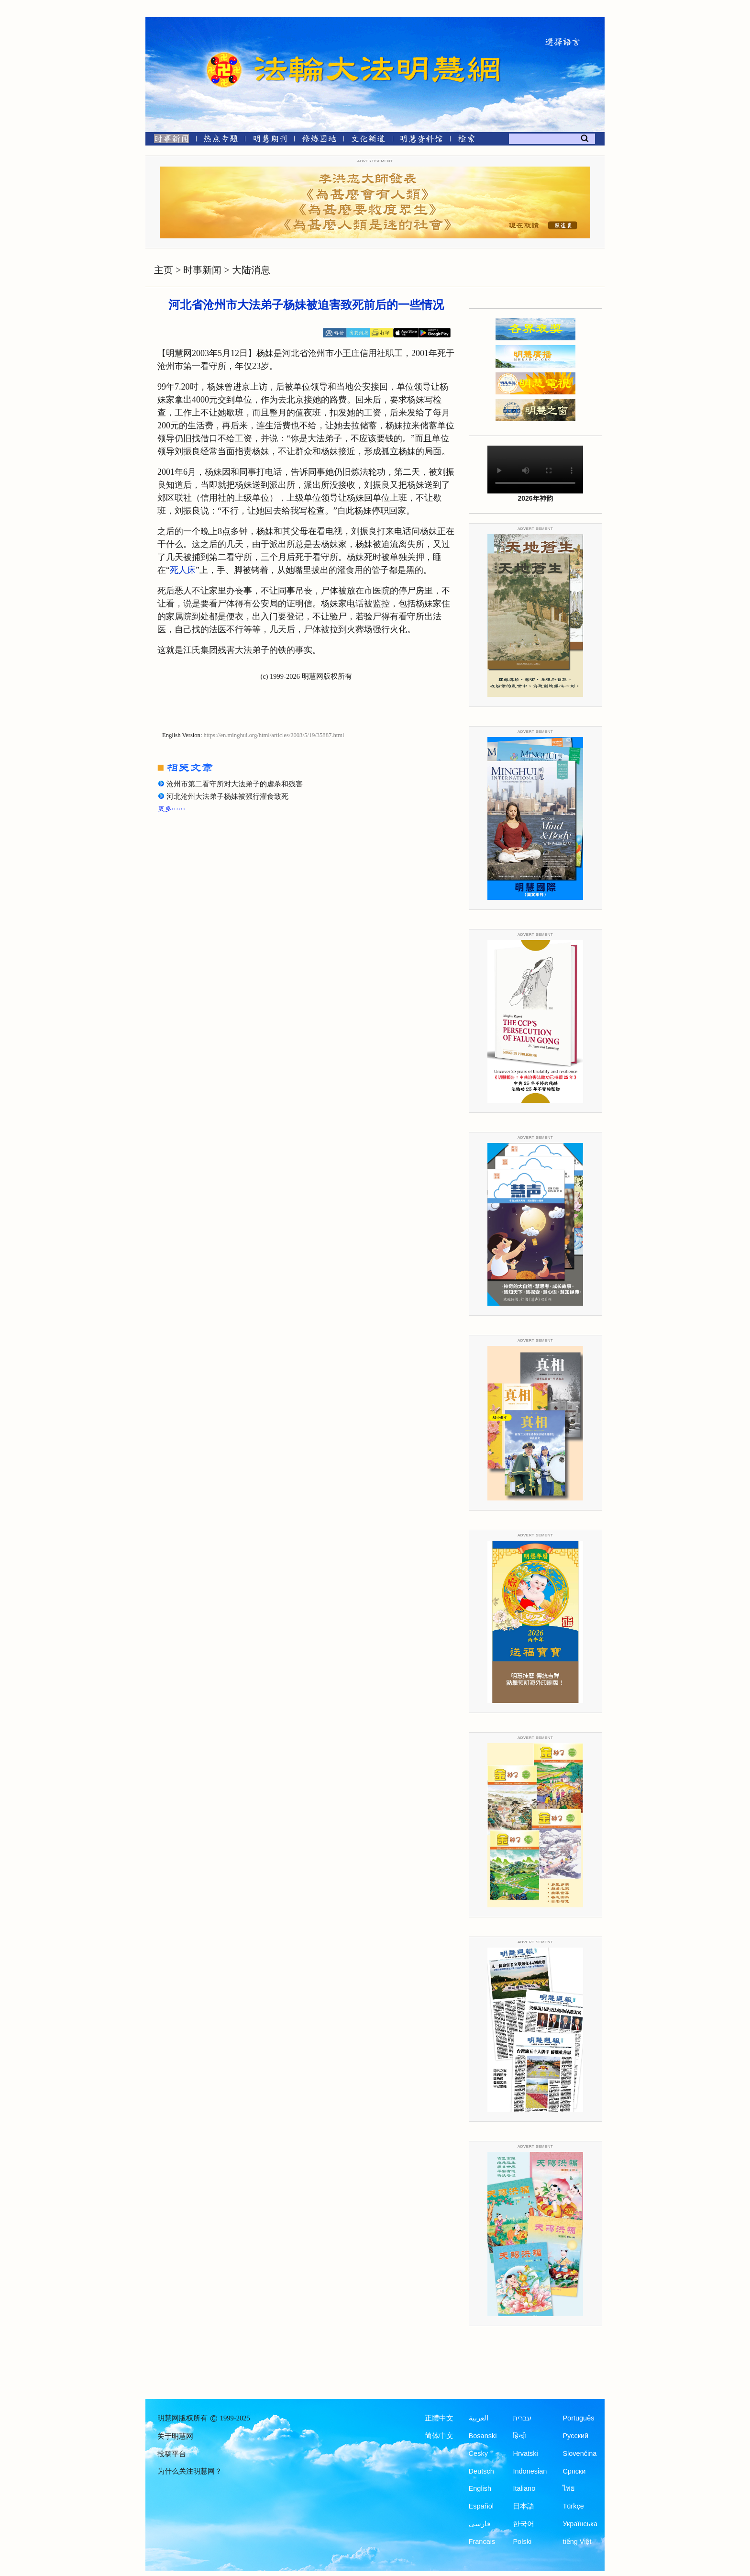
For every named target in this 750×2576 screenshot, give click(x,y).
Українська (579, 2524)
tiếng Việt (576, 2541)
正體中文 (439, 2418)
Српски (573, 2471)
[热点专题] (220, 140)
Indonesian (530, 2471)
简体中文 (439, 2436)
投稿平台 (171, 2454)
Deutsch (481, 2471)
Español (481, 2506)
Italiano (524, 2488)
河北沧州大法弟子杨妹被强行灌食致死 (227, 796)
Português (578, 2418)
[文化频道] (368, 140)
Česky (478, 2453)
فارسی (479, 2524)
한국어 (523, 2524)
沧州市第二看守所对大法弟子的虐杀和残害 (234, 784)
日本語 (523, 2506)
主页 (163, 270)
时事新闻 (202, 270)
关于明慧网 (175, 2436)
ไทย (568, 2488)
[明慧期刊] (270, 140)
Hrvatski (525, 2453)
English (480, 2488)
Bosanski (483, 2436)
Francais (482, 2541)
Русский (575, 2436)
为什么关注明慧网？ (189, 2471)
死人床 (183, 570)
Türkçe (573, 2506)
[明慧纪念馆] (421, 140)
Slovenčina (579, 2453)
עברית (522, 2418)
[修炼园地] (318, 140)
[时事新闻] (168, 140)
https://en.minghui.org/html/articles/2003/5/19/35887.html (274, 735)
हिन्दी (519, 2436)
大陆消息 (251, 270)
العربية (478, 2418)
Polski (522, 2541)
